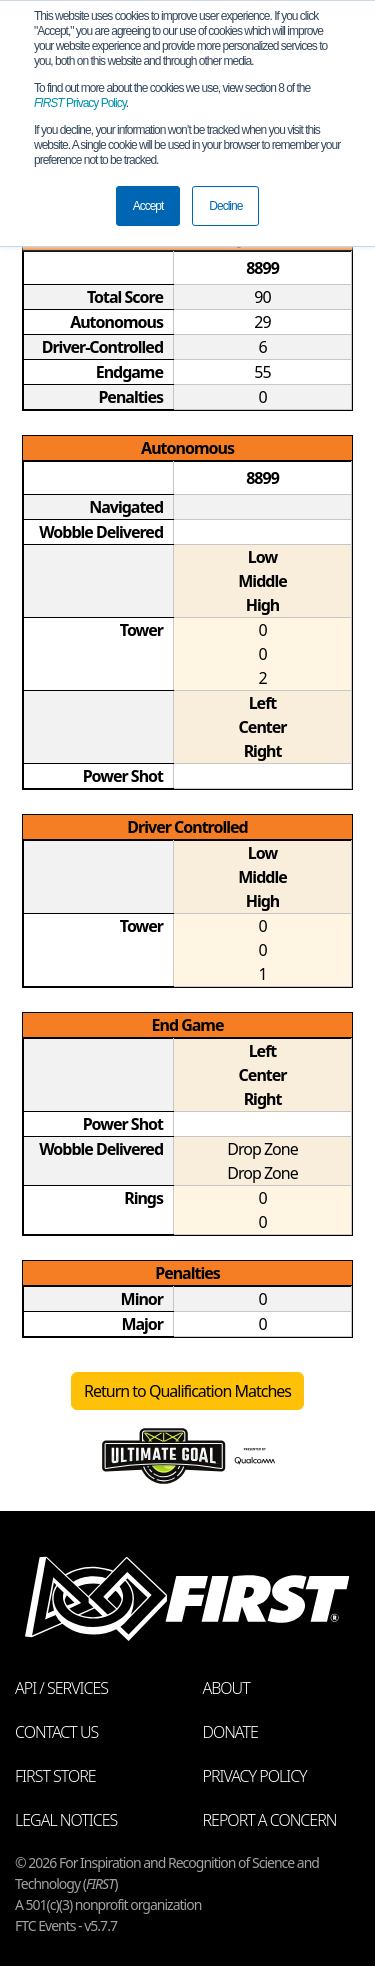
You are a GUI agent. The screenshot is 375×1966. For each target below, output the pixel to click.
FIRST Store (55, 1776)
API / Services (61, 1688)
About (226, 1688)
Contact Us (56, 1732)
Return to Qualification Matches (187, 1391)
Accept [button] (148, 206)
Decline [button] (225, 206)
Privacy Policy (80, 103)
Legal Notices (66, 1820)
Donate (230, 1732)
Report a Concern (270, 1820)
